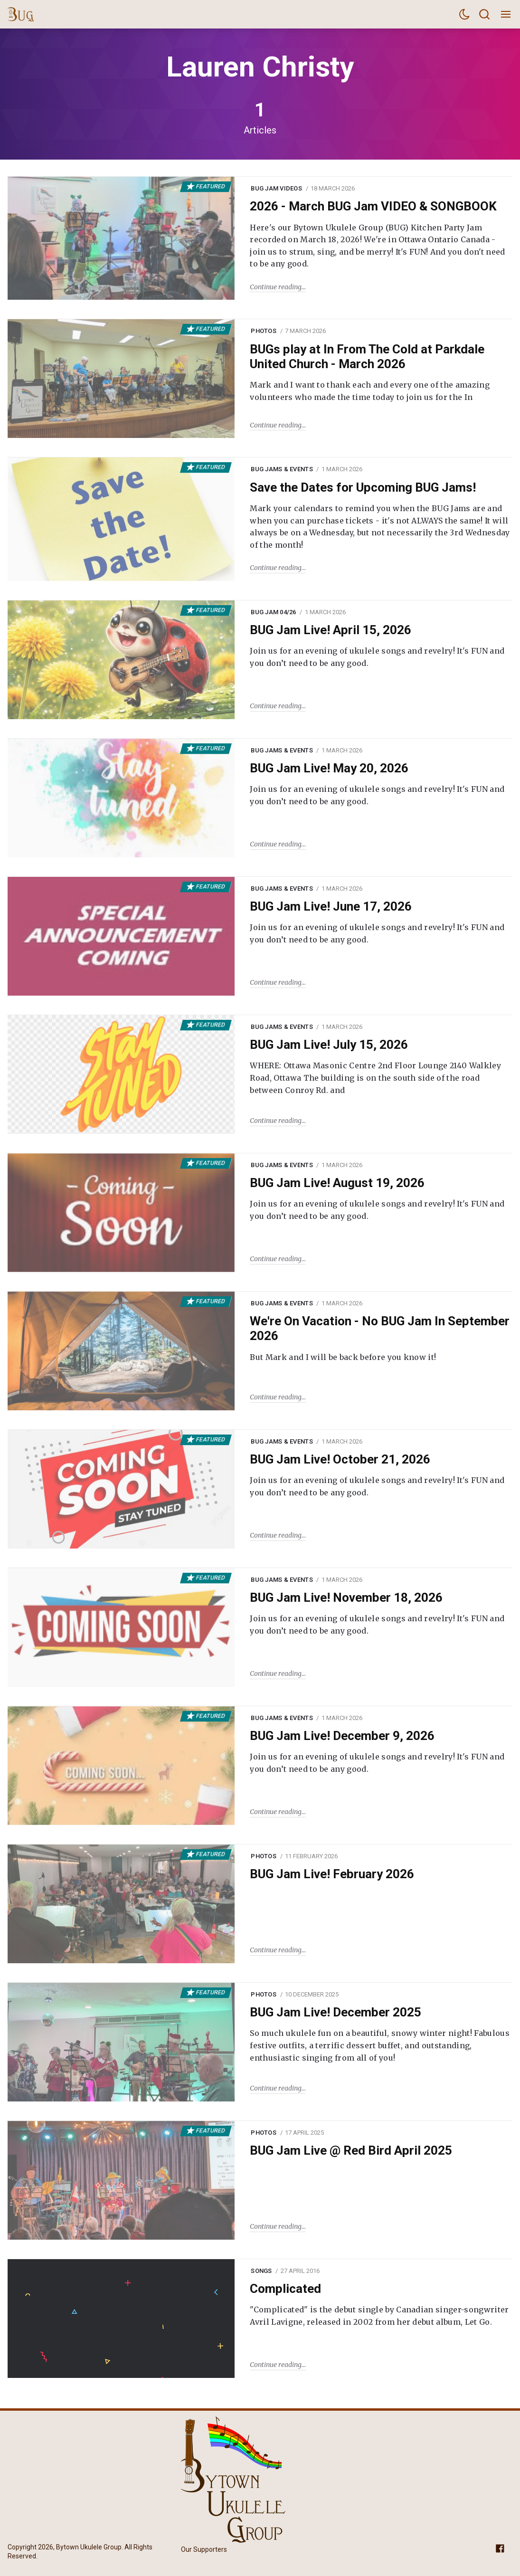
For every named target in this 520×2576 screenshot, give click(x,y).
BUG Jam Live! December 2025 (335, 2012)
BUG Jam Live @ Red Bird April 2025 (351, 2150)
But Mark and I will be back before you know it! (343, 1357)
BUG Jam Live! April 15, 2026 (330, 630)
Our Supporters (204, 2549)
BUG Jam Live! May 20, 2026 (329, 768)
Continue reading (276, 287)
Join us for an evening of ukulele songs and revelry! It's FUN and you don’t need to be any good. (377, 657)
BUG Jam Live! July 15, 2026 (329, 1044)
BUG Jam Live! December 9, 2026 (342, 1736)
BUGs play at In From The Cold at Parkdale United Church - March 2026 (367, 356)
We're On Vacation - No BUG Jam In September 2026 (380, 1328)
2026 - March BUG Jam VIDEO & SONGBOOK (373, 206)
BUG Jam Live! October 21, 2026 (340, 1459)
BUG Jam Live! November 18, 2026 (346, 1597)
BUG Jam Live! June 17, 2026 (331, 906)
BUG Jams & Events (281, 469)
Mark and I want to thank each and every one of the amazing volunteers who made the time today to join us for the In (370, 391)
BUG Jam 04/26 (273, 612)
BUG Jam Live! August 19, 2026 (337, 1183)
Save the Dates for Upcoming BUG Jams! (363, 487)
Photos (263, 330)
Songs (261, 2270)
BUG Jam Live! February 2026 (332, 1874)
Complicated (285, 2288)
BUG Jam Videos (276, 188)
